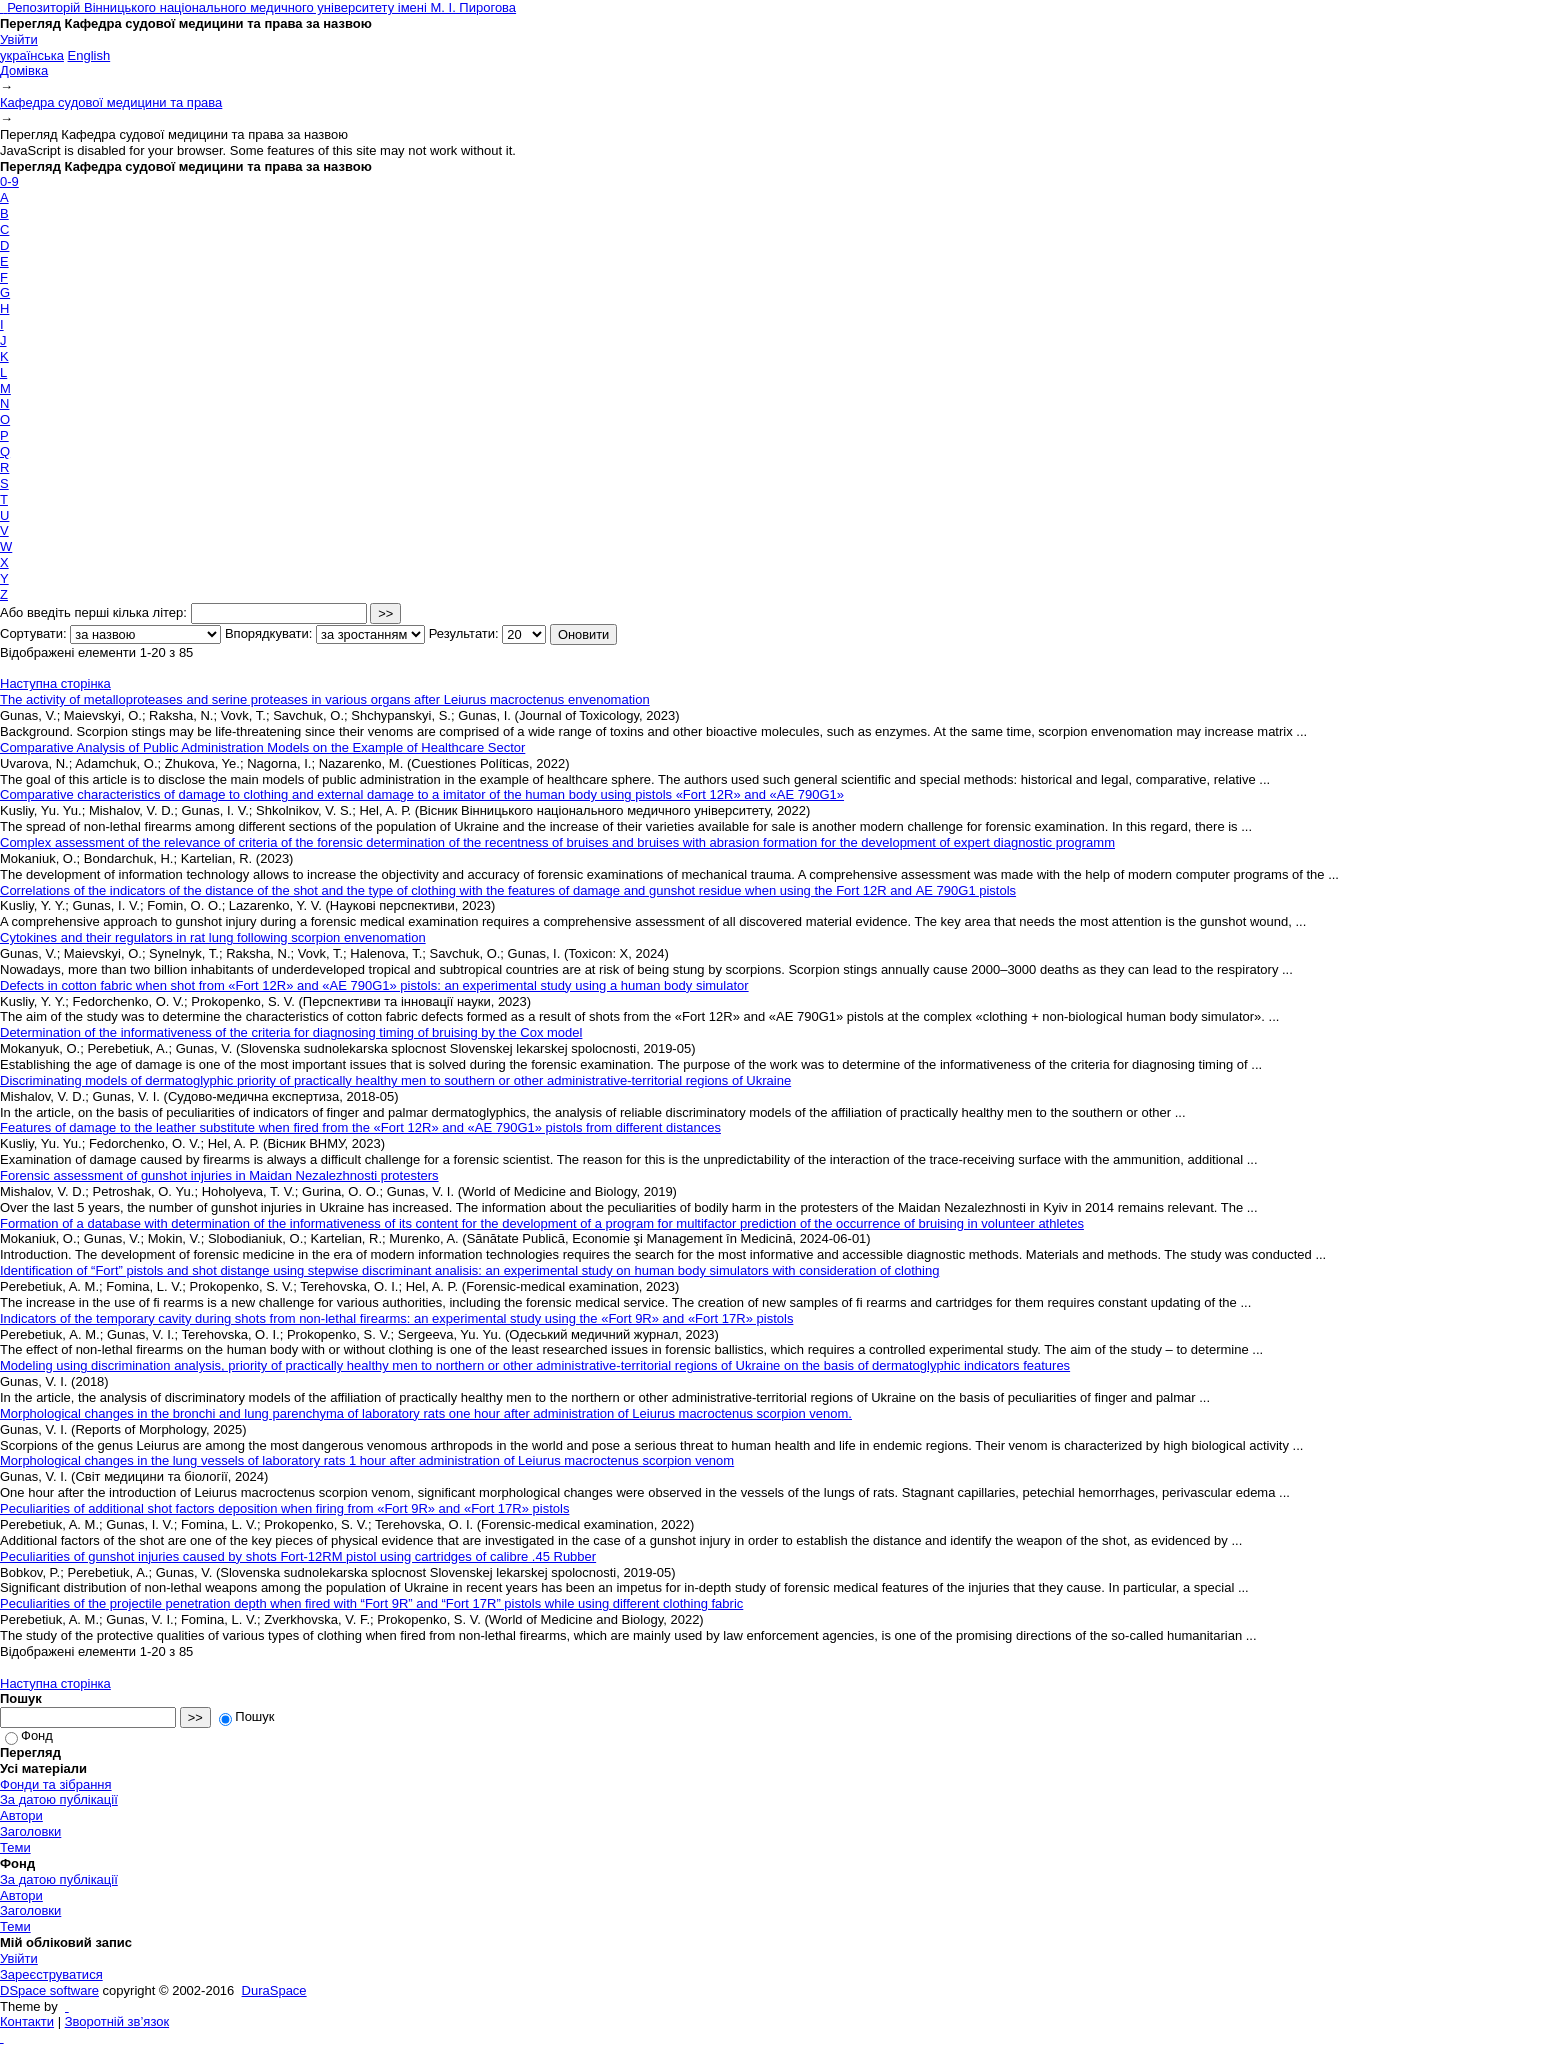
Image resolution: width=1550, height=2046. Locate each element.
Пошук (246, 1716)
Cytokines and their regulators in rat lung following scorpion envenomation (213, 937)
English (89, 55)
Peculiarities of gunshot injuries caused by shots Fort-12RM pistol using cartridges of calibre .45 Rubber (298, 1556)
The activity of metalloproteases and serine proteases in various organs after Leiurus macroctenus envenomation (325, 699)
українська (32, 55)
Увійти (19, 39)
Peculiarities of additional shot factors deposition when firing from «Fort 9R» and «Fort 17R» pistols (284, 1508)
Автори (21, 1815)
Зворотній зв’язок (117, 2021)
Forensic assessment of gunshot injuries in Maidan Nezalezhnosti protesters (219, 1175)
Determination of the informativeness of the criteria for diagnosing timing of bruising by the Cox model (291, 1032)
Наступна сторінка (55, 683)
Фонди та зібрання (56, 1784)
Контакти (27, 2021)
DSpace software (49, 1990)
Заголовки (30, 1831)
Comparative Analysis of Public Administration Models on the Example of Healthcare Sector (262, 747)
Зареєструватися (51, 1974)
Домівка (24, 70)
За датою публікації (59, 1799)
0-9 (9, 181)
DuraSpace (274, 1990)
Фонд (29, 1735)
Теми (15, 1847)
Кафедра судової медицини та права (111, 102)
